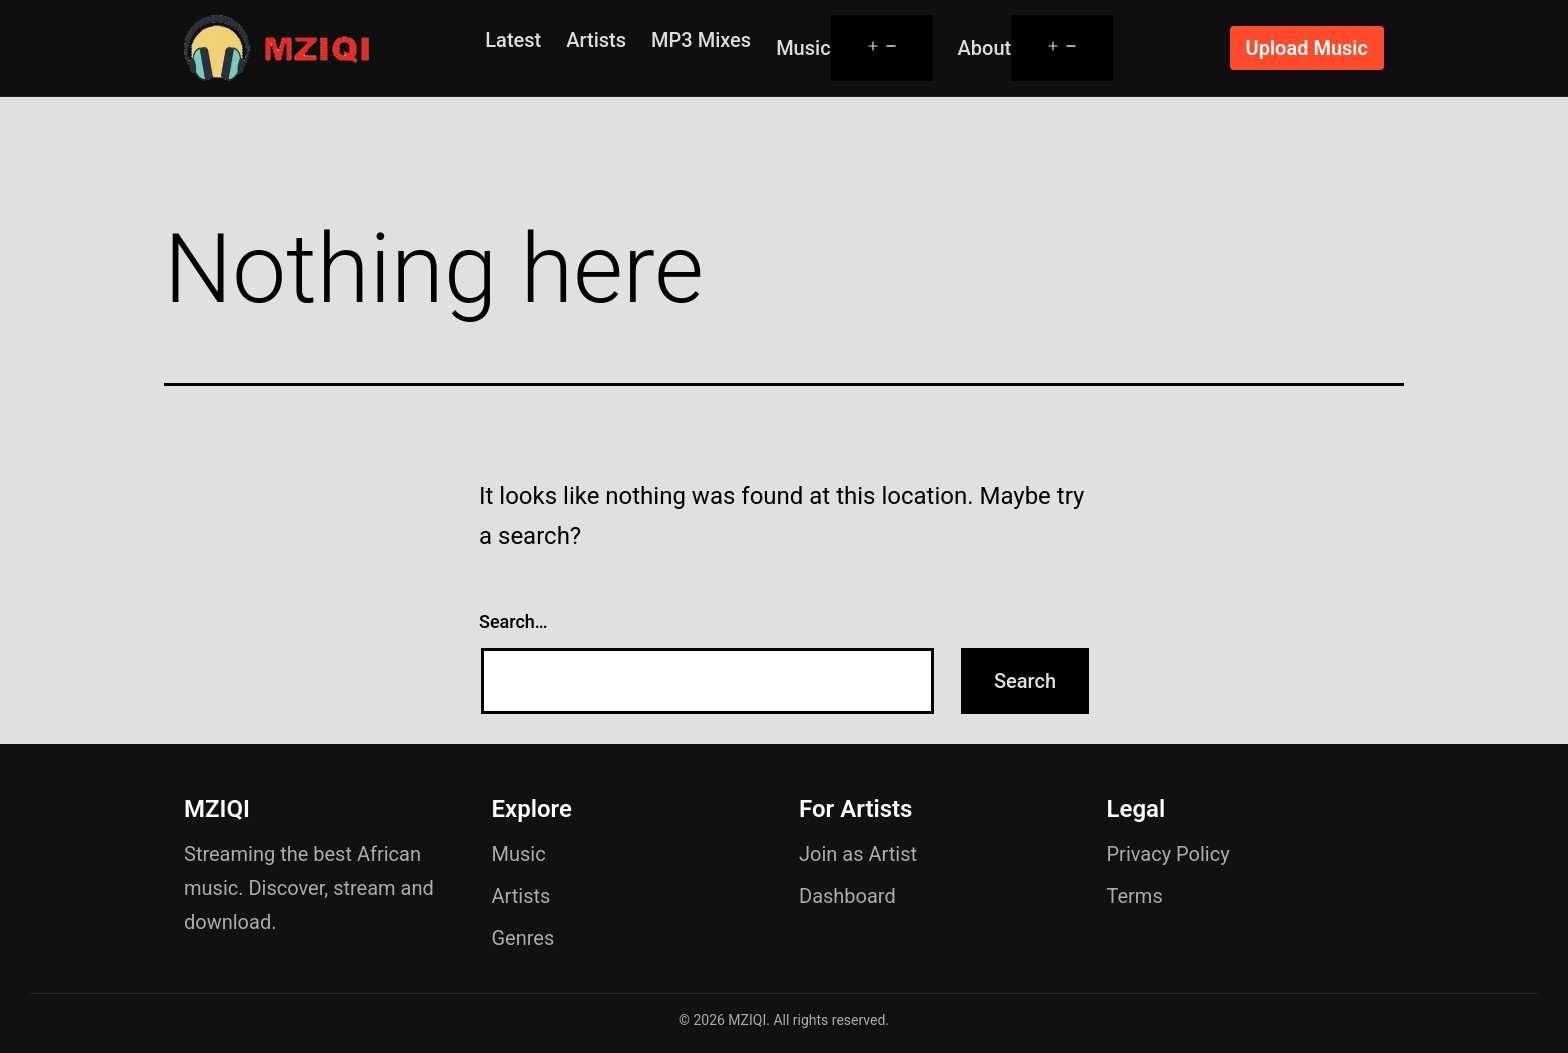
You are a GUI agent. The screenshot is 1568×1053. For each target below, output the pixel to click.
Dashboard (847, 896)
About (985, 48)
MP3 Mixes (701, 40)
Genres (523, 938)
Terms (1135, 896)
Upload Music (1307, 48)
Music (803, 48)
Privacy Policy (1168, 854)
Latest (513, 40)
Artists (596, 40)
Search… (513, 621)
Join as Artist (858, 854)
